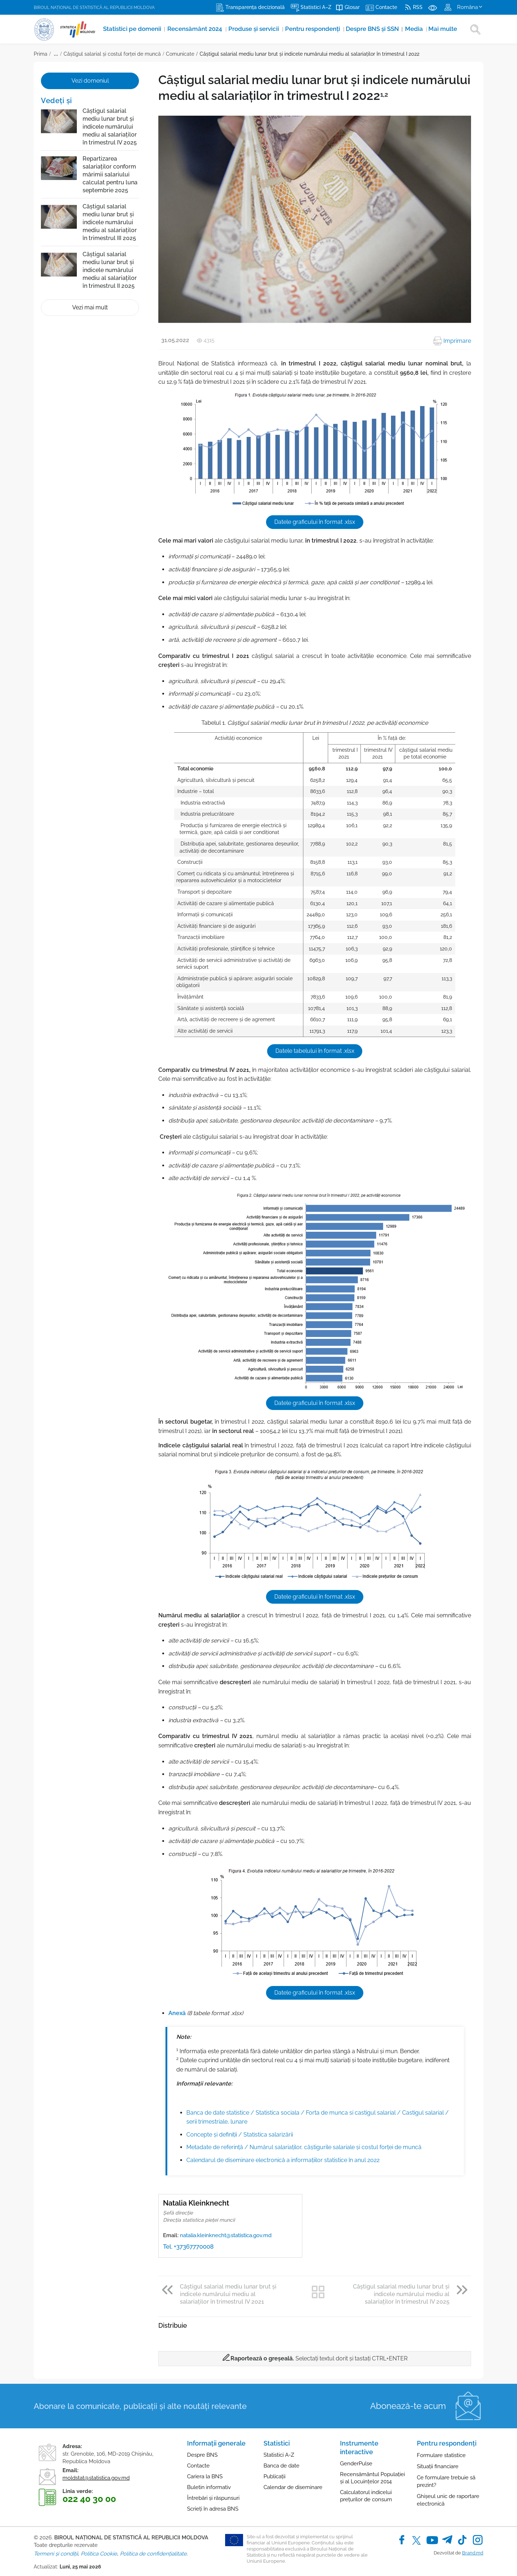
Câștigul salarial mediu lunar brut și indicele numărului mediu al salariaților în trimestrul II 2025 (110, 270)
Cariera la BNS (205, 2472)
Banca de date (281, 2462)
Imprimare (452, 340)
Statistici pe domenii (131, 29)
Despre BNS (202, 2451)
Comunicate (180, 54)
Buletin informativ (209, 2483)
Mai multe (441, 29)
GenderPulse (356, 2459)
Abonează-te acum (408, 2402)
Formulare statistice (441, 2451)
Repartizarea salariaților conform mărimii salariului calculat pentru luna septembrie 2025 (110, 174)
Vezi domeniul (90, 80)
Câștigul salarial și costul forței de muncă (112, 54)
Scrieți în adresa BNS (212, 2505)
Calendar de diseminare (293, 2483)
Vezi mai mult (90, 307)
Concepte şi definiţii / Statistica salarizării (239, 2130)
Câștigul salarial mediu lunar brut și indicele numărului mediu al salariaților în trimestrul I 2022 (309, 54)
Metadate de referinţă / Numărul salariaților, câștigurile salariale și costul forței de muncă (303, 2143)
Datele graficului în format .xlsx (314, 521)
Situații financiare (437, 2462)
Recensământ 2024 (193, 29)
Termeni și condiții (56, 2550)
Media (413, 29)
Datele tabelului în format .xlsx (314, 1049)
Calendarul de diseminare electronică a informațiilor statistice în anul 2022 (282, 2156)
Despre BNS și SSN (372, 29)
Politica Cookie (99, 2550)
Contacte (198, 2462)
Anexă (177, 2009)
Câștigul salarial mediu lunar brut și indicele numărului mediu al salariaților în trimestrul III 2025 (110, 222)
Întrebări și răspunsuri (213, 2494)
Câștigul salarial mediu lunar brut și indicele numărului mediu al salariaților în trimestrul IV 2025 (110, 126)
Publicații (274, 2472)
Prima (40, 54)
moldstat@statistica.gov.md (96, 2474)
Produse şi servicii (252, 29)
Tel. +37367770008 (188, 2242)
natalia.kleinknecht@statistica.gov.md (225, 2231)
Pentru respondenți (311, 29)
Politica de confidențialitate (153, 2550)
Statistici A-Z (279, 2451)
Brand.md (472, 2549)
